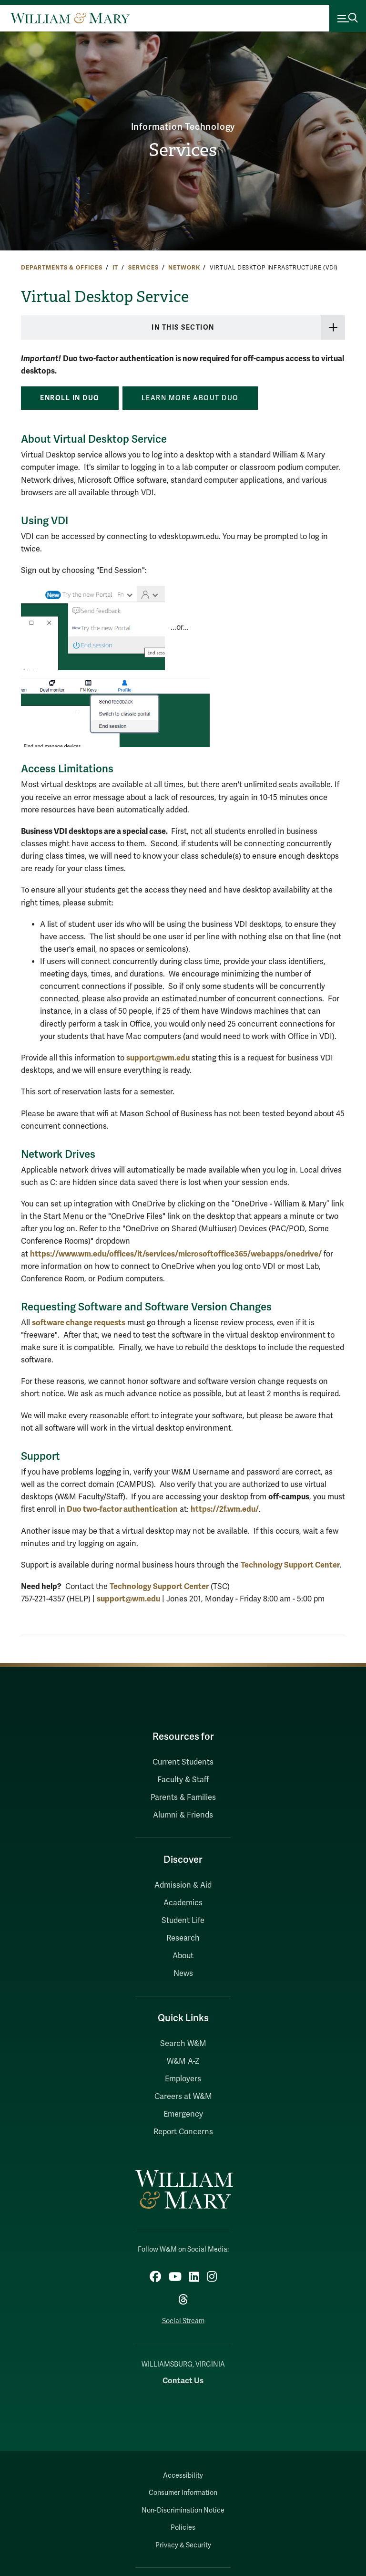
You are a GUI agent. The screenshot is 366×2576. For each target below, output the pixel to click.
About (183, 1956)
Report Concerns (183, 2132)
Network (184, 267)
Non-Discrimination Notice (183, 2510)
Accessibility (183, 2476)
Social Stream (183, 2321)
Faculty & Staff (183, 1780)
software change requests (78, 1323)
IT (115, 267)
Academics (183, 1903)
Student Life (183, 1920)
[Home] (70, 18)
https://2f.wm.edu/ (225, 1509)
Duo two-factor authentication (121, 1509)
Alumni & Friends (183, 1815)
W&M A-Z (183, 2061)
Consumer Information (183, 2493)
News (183, 1973)
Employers (183, 2079)
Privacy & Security (183, 2545)
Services (183, 150)
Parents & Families (183, 1797)
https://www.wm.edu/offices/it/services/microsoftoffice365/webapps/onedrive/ (176, 1254)
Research (183, 1938)
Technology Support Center (290, 1565)
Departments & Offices (61, 267)
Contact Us (183, 2381)
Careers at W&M (183, 2096)
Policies (183, 2528)
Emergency (183, 2114)
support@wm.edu (158, 1058)
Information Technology (183, 127)
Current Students (183, 1762)
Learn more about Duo (190, 398)
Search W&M (183, 2043)
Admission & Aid (183, 1885)
